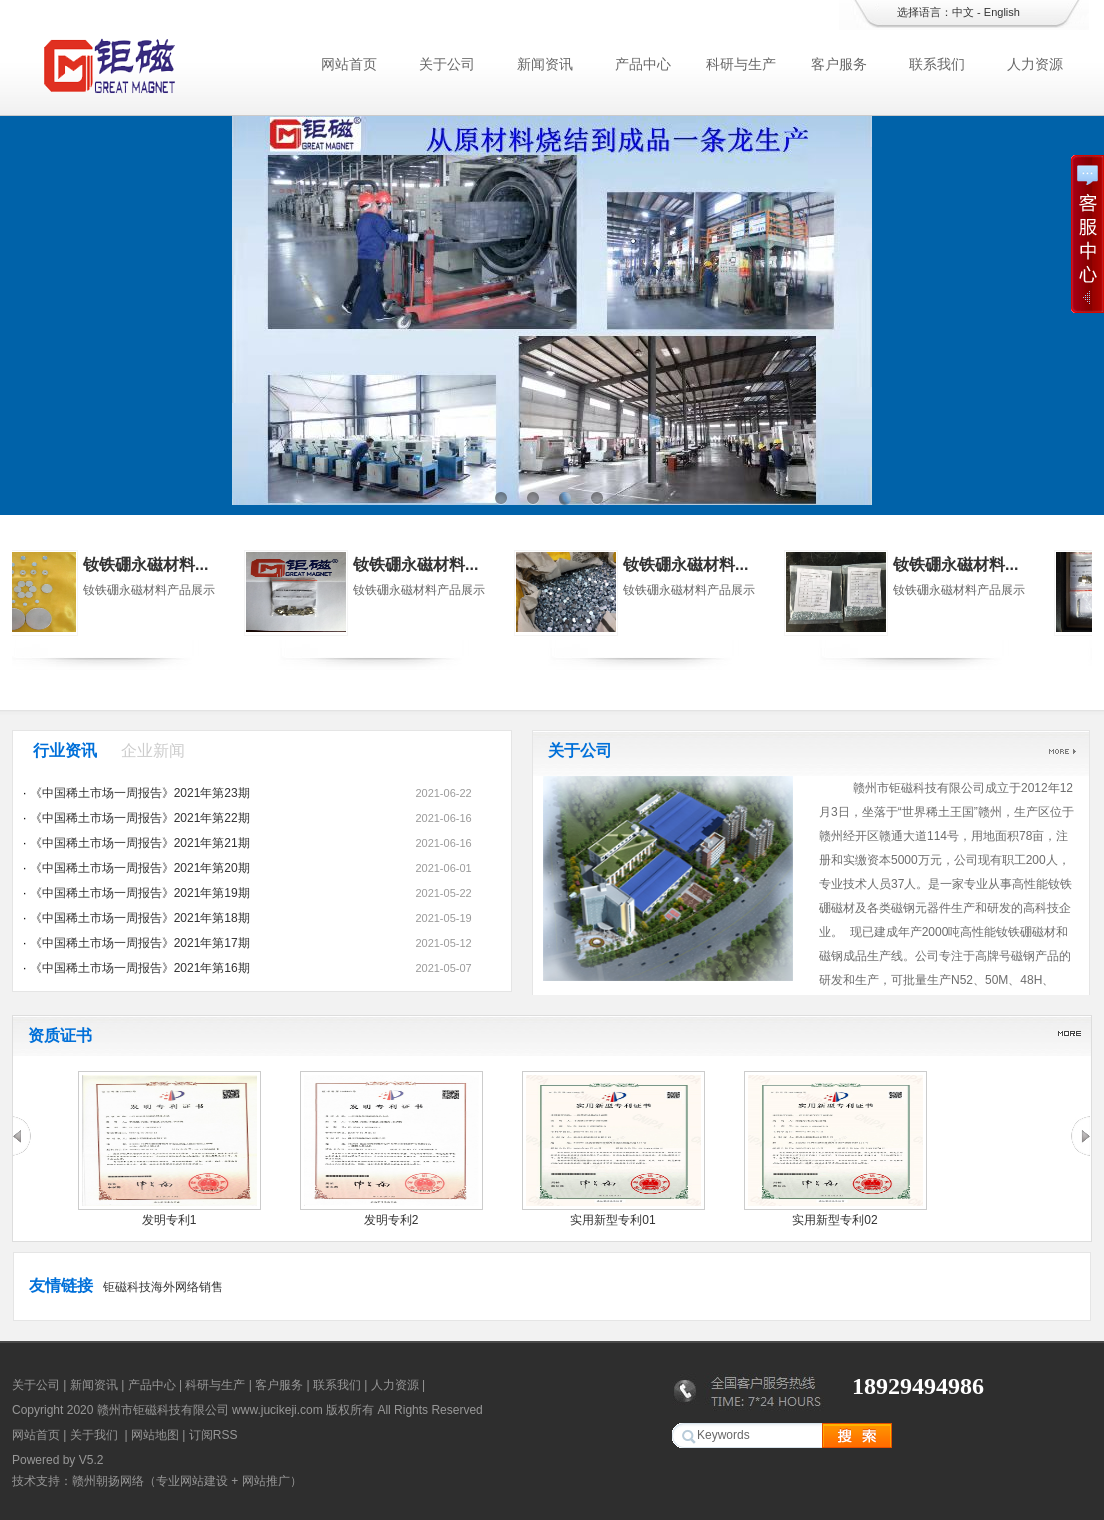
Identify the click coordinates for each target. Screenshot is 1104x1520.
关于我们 (94, 1435)
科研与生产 (741, 64)
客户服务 (839, 64)
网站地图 (155, 1435)
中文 (963, 12)
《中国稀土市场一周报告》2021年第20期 (140, 868)
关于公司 (447, 64)
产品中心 (643, 64)
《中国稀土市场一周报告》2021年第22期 (140, 818)
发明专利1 (169, 1220)
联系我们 (937, 64)
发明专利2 (391, 1220)
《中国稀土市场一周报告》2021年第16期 (140, 968)
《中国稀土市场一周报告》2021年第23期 (140, 793)
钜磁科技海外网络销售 (163, 1287)
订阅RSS (213, 1435)
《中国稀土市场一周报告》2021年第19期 (140, 893)
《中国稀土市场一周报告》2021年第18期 (140, 918)
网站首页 (349, 64)
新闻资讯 (545, 64)
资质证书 (60, 1035)
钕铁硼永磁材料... (189, 564)
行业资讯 (65, 750)
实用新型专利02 (834, 1220)
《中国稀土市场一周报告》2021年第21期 (140, 843)
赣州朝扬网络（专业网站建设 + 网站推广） (187, 1481)
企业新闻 (153, 750)
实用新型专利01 (612, 1220)
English (1002, 12)
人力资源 (1035, 64)
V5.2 (91, 1460)
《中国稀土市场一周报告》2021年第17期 (140, 943)
